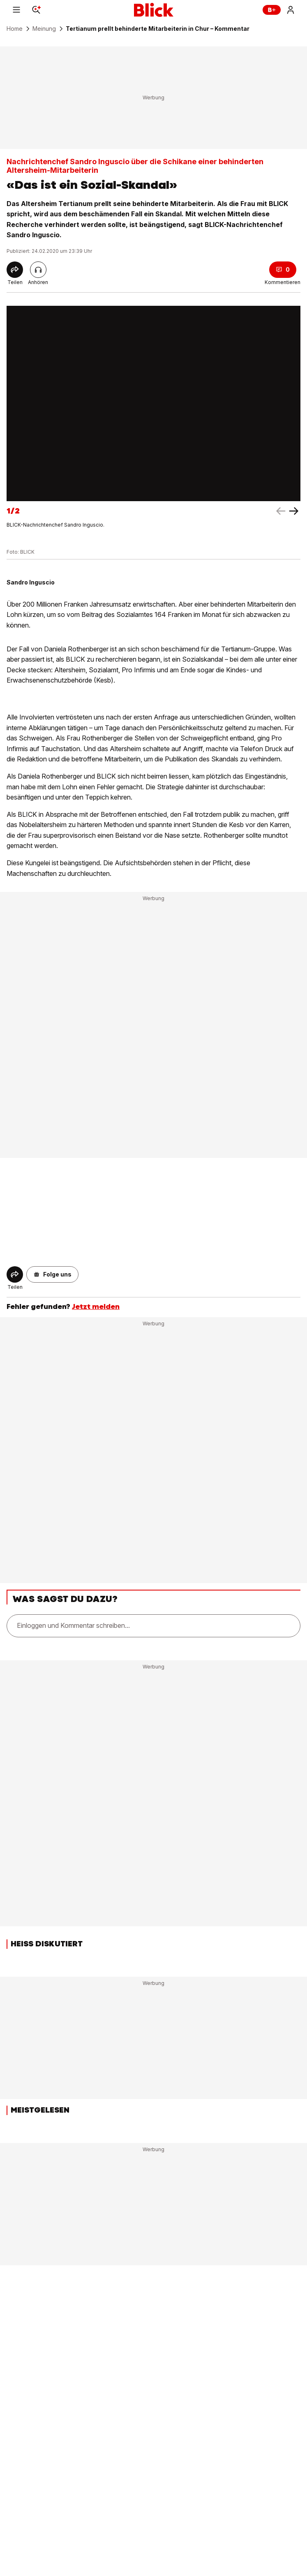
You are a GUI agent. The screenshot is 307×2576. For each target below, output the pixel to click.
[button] (52, 1274)
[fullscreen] (153, 404)
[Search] (36, 10)
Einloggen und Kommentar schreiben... (73, 1625)
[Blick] (153, 10)
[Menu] (16, 10)
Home (15, 28)
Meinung (44, 28)
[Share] (15, 269)
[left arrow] (293, 511)
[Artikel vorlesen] (38, 269)
